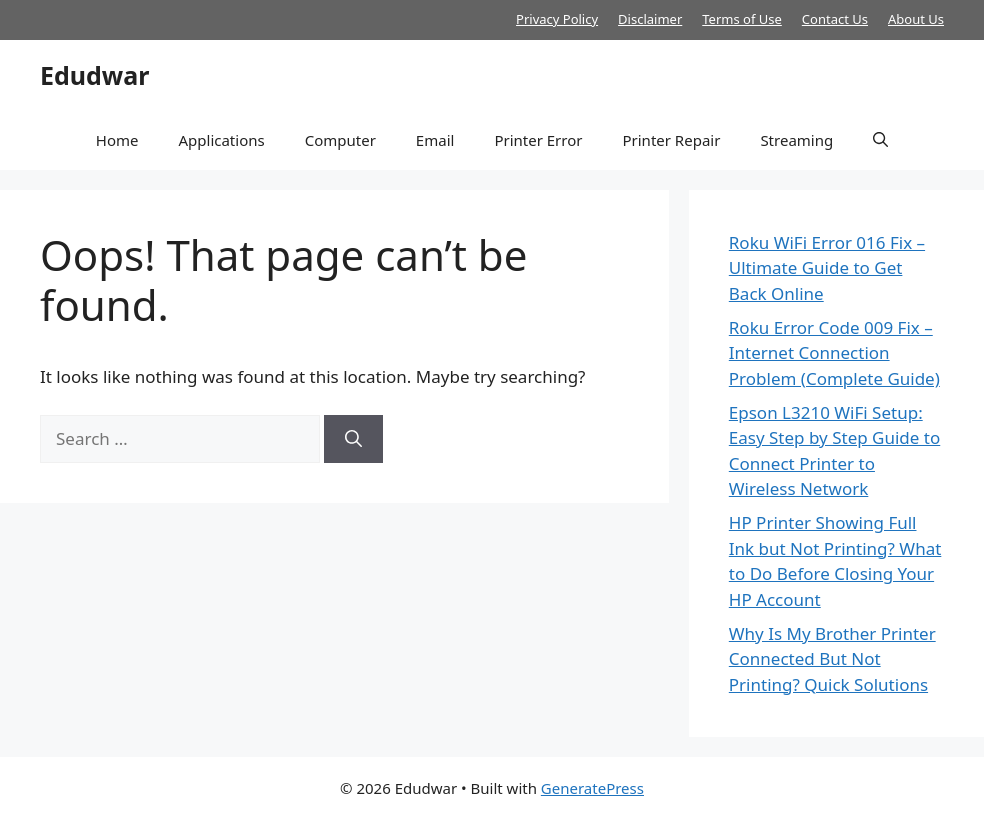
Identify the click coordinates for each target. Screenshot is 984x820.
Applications (221, 140)
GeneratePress (592, 788)
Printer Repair (671, 140)
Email (435, 140)
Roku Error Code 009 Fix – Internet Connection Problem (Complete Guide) (834, 353)
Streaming (796, 140)
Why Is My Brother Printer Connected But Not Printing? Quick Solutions (832, 659)
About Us (916, 19)
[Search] (353, 439)
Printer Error (538, 140)
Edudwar (94, 75)
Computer (340, 140)
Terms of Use (742, 19)
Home (117, 140)
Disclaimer (650, 19)
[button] (880, 140)
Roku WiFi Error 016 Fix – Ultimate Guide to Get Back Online (827, 268)
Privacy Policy (557, 19)
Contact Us (835, 19)
